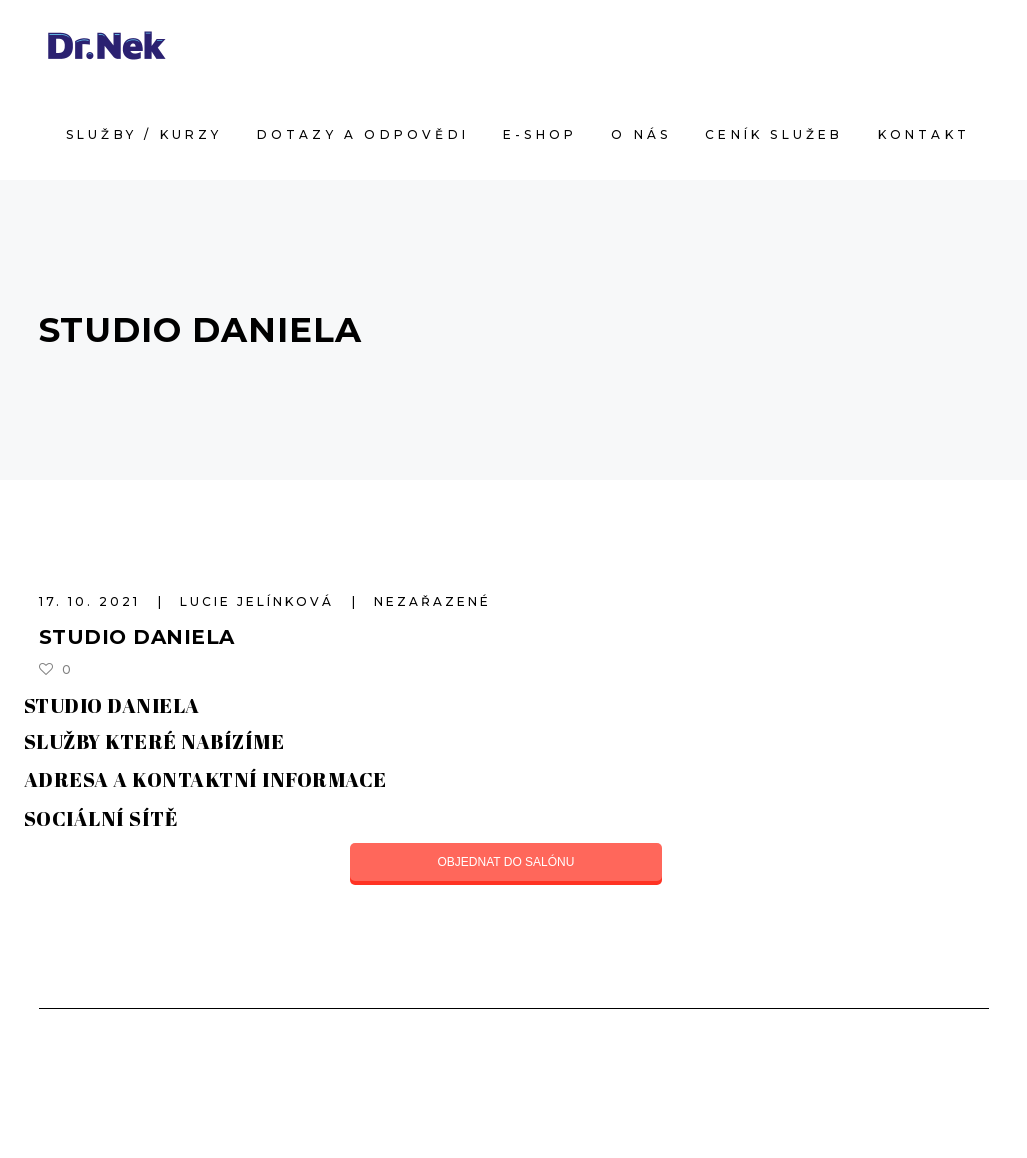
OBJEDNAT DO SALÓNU (506, 862)
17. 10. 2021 (92, 601)
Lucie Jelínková (260, 601)
